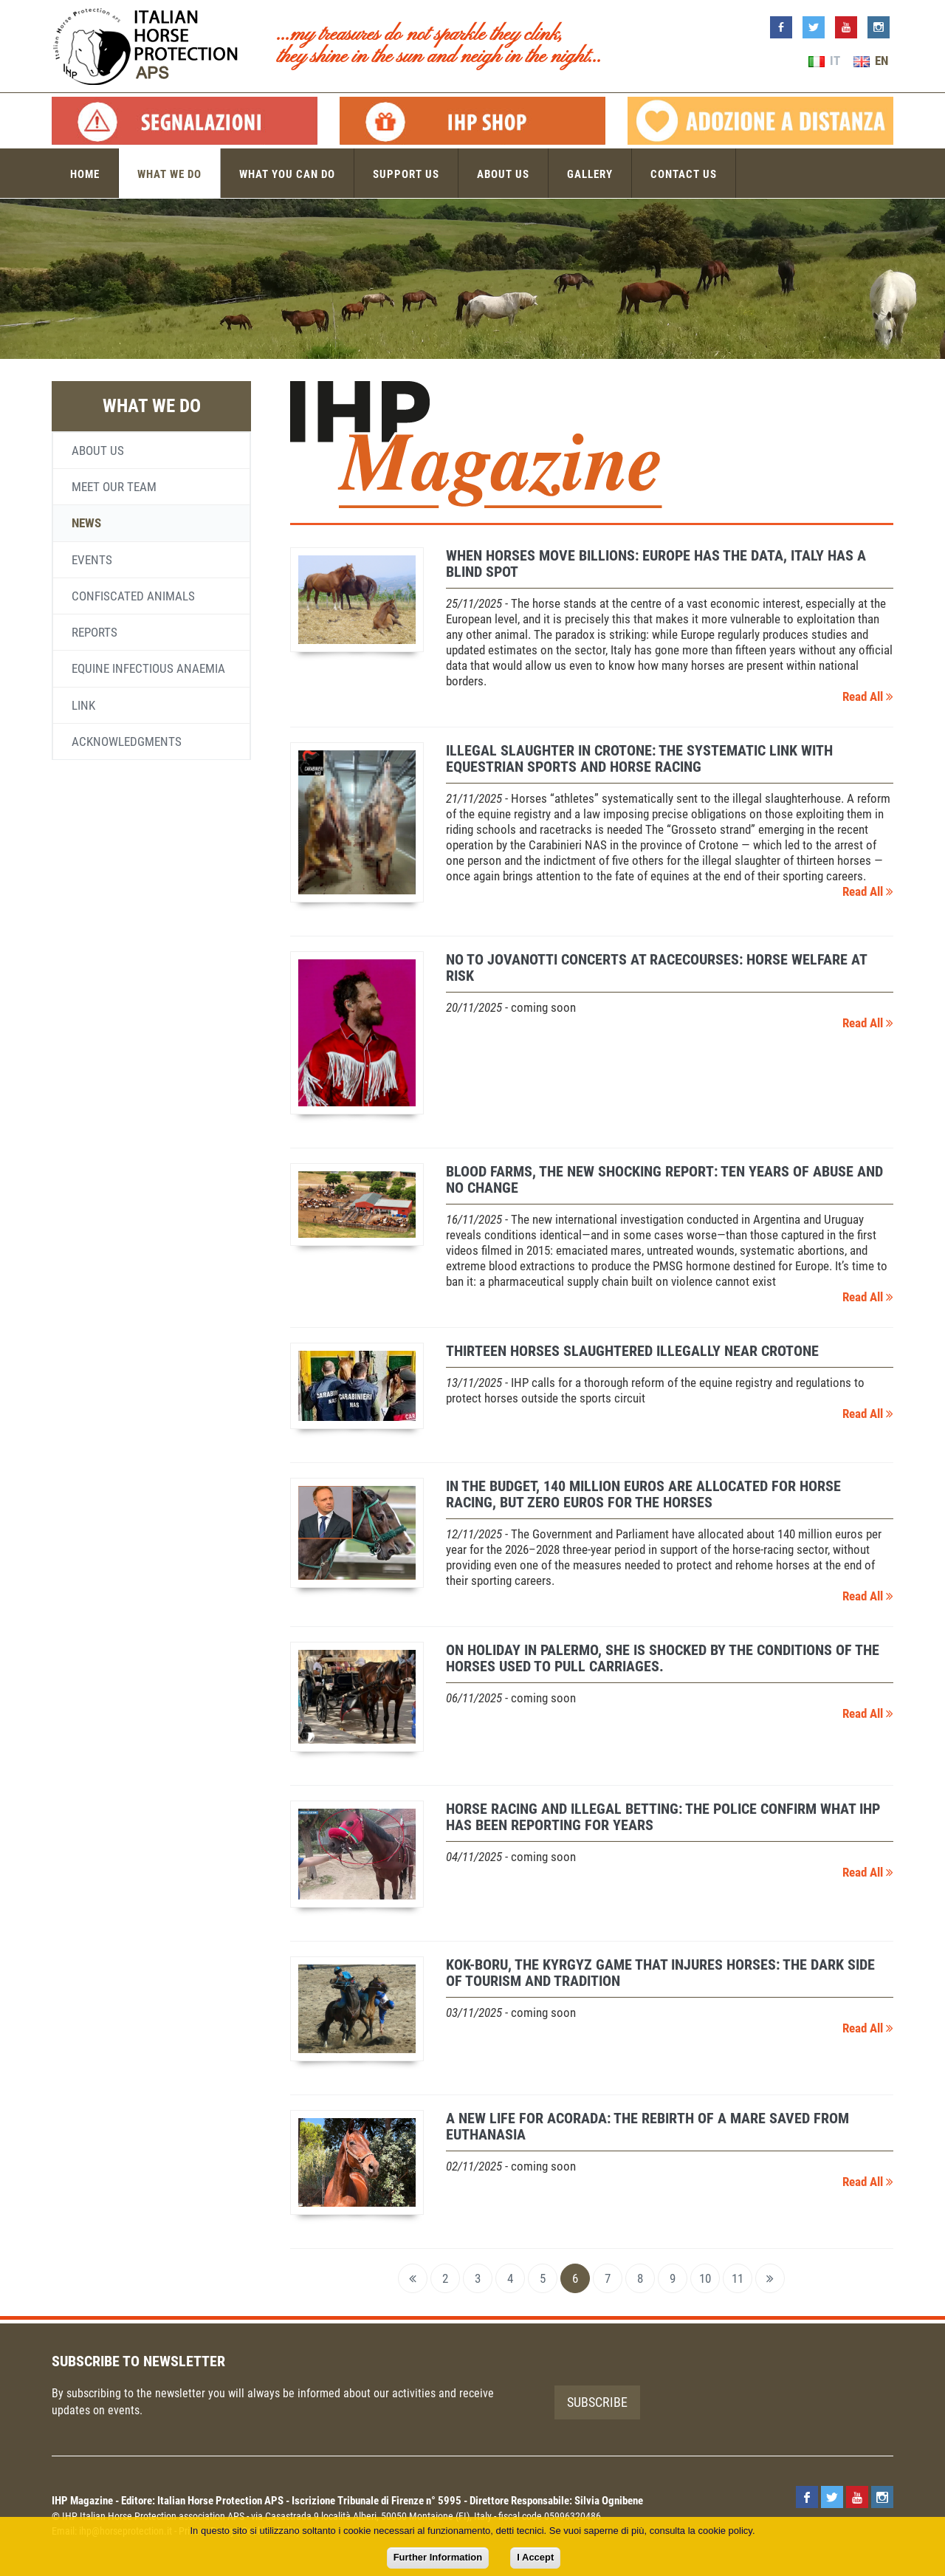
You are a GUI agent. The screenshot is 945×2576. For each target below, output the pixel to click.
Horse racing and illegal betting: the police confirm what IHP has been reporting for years (663, 1817)
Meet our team (114, 486)
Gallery (590, 174)
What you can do (287, 174)
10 (705, 2278)
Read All (867, 696)
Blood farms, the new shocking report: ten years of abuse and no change (664, 1179)
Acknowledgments (127, 741)
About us (503, 174)
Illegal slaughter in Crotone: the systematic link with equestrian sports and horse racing (639, 758)
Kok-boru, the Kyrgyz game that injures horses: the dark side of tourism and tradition (660, 1973)
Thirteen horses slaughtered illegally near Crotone (632, 1351)
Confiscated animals (133, 596)
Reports (94, 632)
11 (737, 2278)
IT (824, 60)
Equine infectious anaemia (148, 668)
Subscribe (597, 2402)
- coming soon (511, 1007)
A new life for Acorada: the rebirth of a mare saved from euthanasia (647, 2126)
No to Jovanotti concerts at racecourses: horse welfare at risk (656, 967)
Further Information (438, 2557)
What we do (169, 174)
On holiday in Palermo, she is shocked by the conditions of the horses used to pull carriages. (662, 1658)
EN (870, 60)
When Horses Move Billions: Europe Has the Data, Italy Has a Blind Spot (656, 563)
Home (85, 174)
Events (92, 559)
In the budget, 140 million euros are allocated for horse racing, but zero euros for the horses (643, 1494)
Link (83, 705)
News (86, 522)
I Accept (535, 2557)
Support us (406, 174)
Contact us (683, 174)
